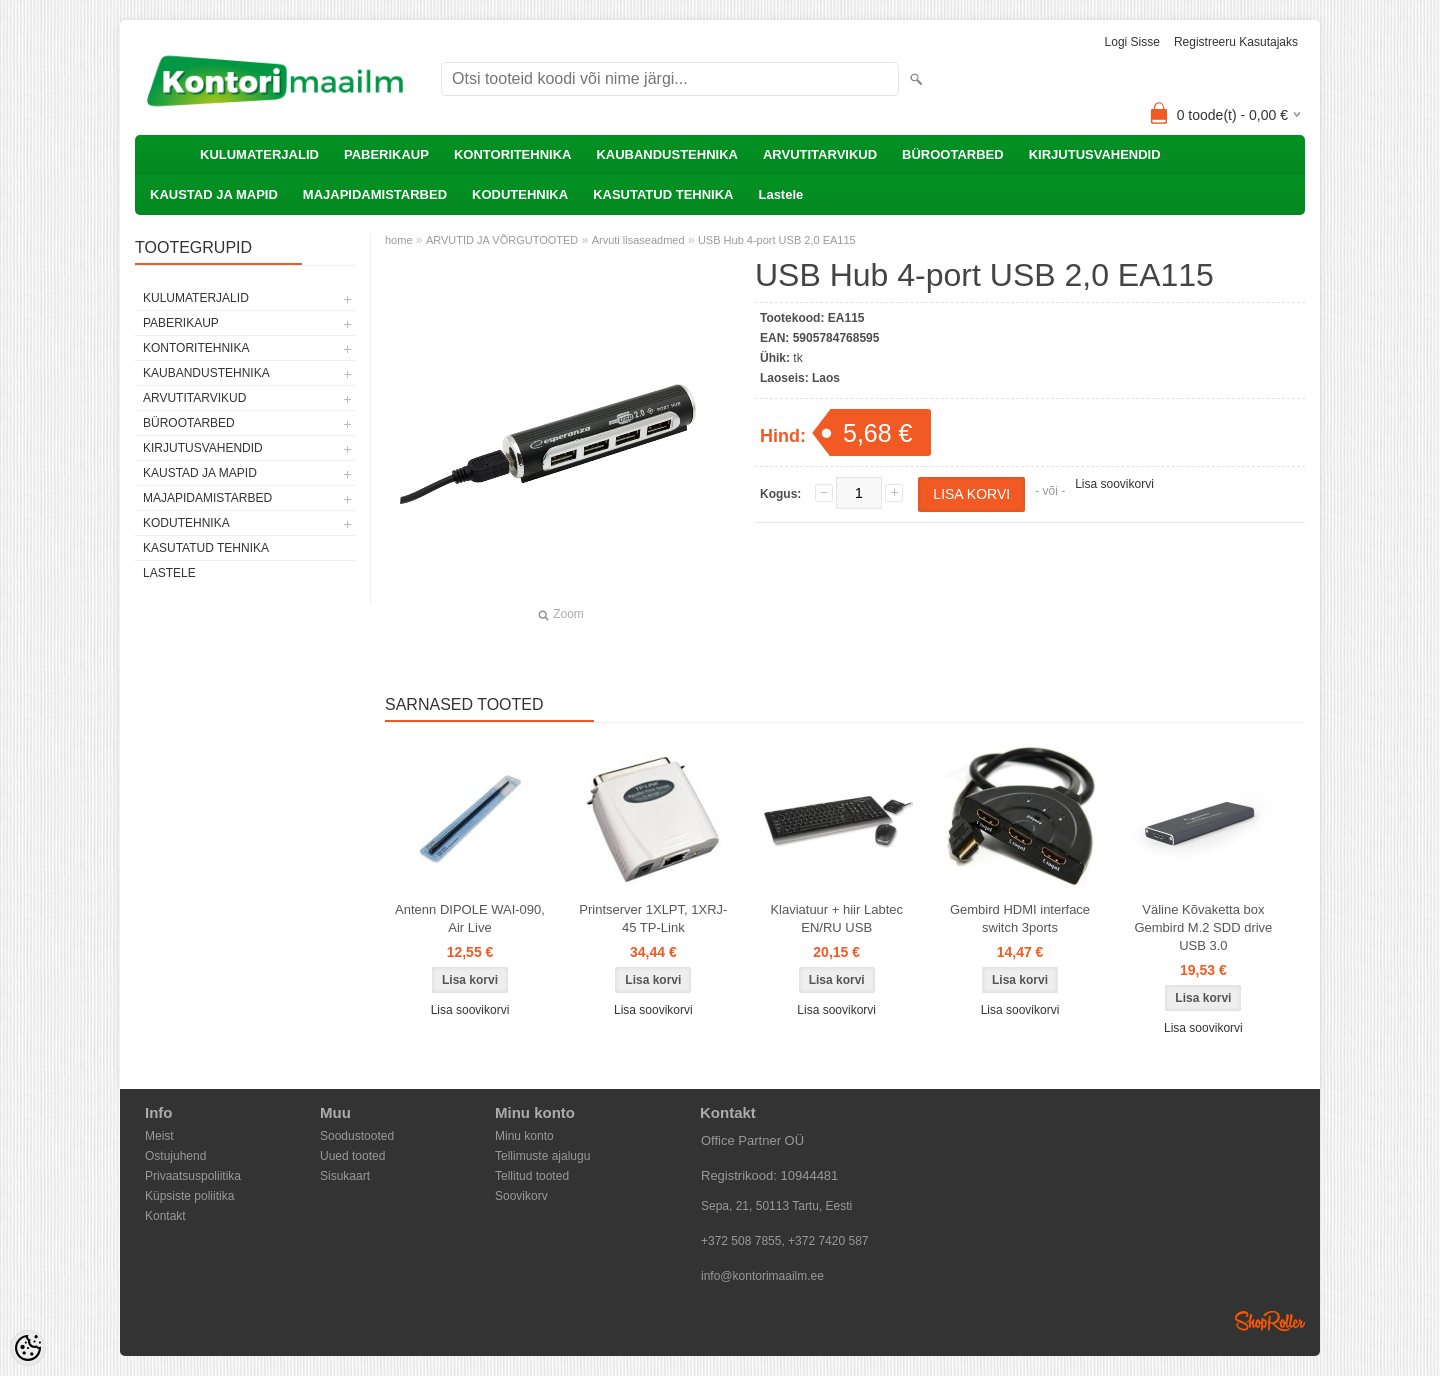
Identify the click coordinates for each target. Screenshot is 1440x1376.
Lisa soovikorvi (1114, 484)
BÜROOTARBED (953, 154)
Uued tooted (352, 1156)
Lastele (780, 194)
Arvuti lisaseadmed (638, 240)
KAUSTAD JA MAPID (214, 194)
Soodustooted (357, 1136)
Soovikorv (521, 1196)
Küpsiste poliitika (189, 1196)
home (399, 240)
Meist (159, 1136)
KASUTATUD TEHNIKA (663, 194)
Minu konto (524, 1136)
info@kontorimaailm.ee (762, 1276)
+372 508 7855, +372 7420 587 (785, 1241)
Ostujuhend (175, 1156)
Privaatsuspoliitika (193, 1176)
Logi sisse (1132, 42)
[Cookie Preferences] (28, 1348)
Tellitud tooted (532, 1176)
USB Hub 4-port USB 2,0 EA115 (777, 240)
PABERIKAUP (386, 154)
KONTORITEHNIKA (512, 154)
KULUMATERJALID (259, 154)
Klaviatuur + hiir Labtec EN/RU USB (836, 918)
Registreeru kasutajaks (1236, 42)
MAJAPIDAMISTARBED (375, 194)
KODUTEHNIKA (520, 194)
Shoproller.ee (1270, 1321)
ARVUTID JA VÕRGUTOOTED (502, 240)
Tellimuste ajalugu (542, 1156)
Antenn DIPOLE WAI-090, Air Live (470, 918)
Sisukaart (345, 1176)
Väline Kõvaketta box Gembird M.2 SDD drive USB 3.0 (1203, 927)
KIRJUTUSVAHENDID (1095, 154)
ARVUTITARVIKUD (820, 154)
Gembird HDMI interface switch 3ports (1020, 918)
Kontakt (165, 1216)
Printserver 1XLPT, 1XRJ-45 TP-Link (653, 918)
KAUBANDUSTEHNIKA (667, 154)
